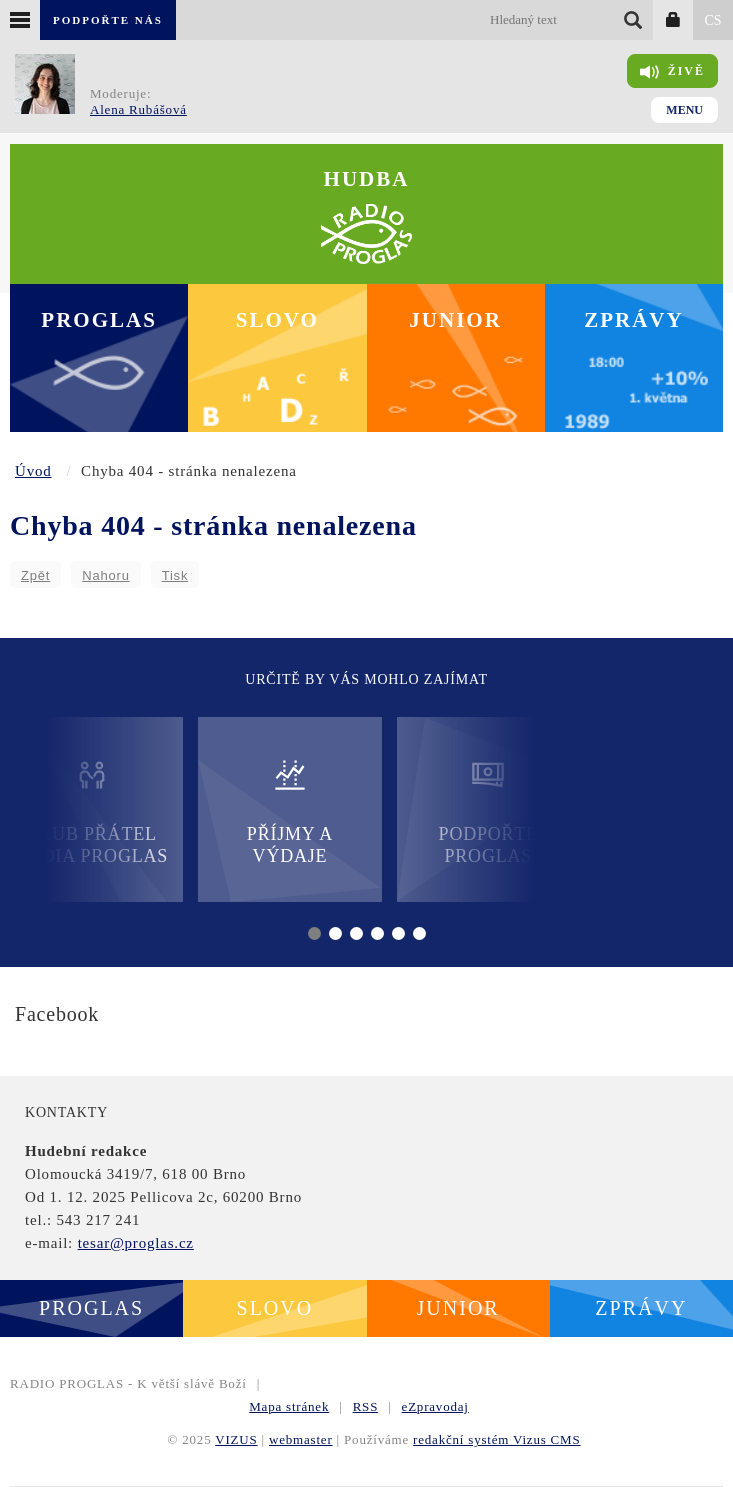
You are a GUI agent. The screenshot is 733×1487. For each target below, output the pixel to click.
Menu (684, 110)
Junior (455, 320)
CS (712, 20)
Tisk (175, 575)
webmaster (301, 1439)
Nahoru (105, 575)
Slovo (277, 320)
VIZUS (236, 1439)
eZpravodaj (435, 1406)
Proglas (99, 320)
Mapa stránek (289, 1406)
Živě (672, 72)
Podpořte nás (108, 20)
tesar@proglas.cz (136, 1243)
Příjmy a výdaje (290, 811)
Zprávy (634, 320)
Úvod (33, 471)
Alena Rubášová (138, 109)
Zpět (35, 575)
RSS (366, 1406)
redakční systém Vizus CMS (496, 1439)
